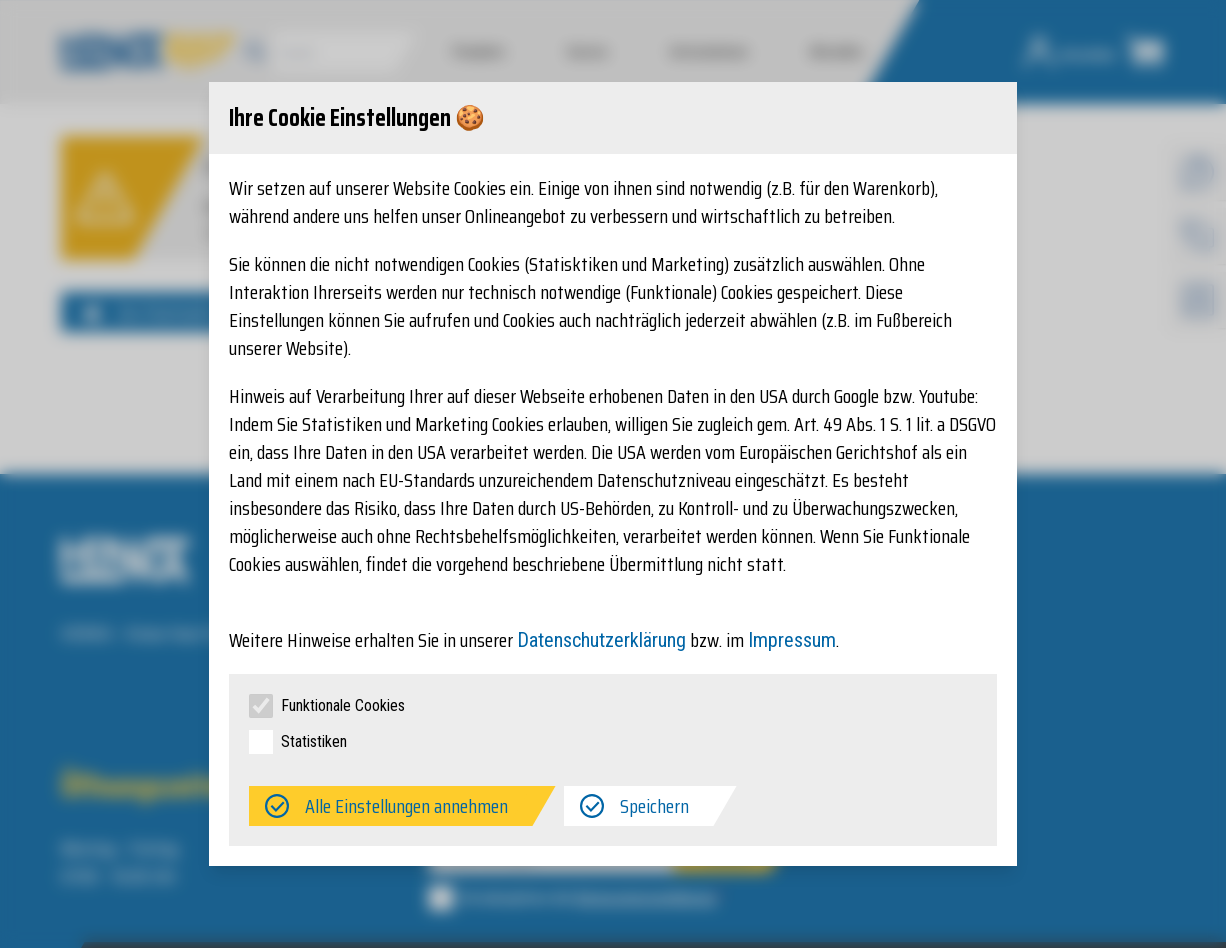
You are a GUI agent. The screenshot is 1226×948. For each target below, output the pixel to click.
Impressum (792, 640)
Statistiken (314, 741)
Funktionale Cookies (343, 705)
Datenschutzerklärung (601, 640)
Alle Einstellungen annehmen (406, 806)
